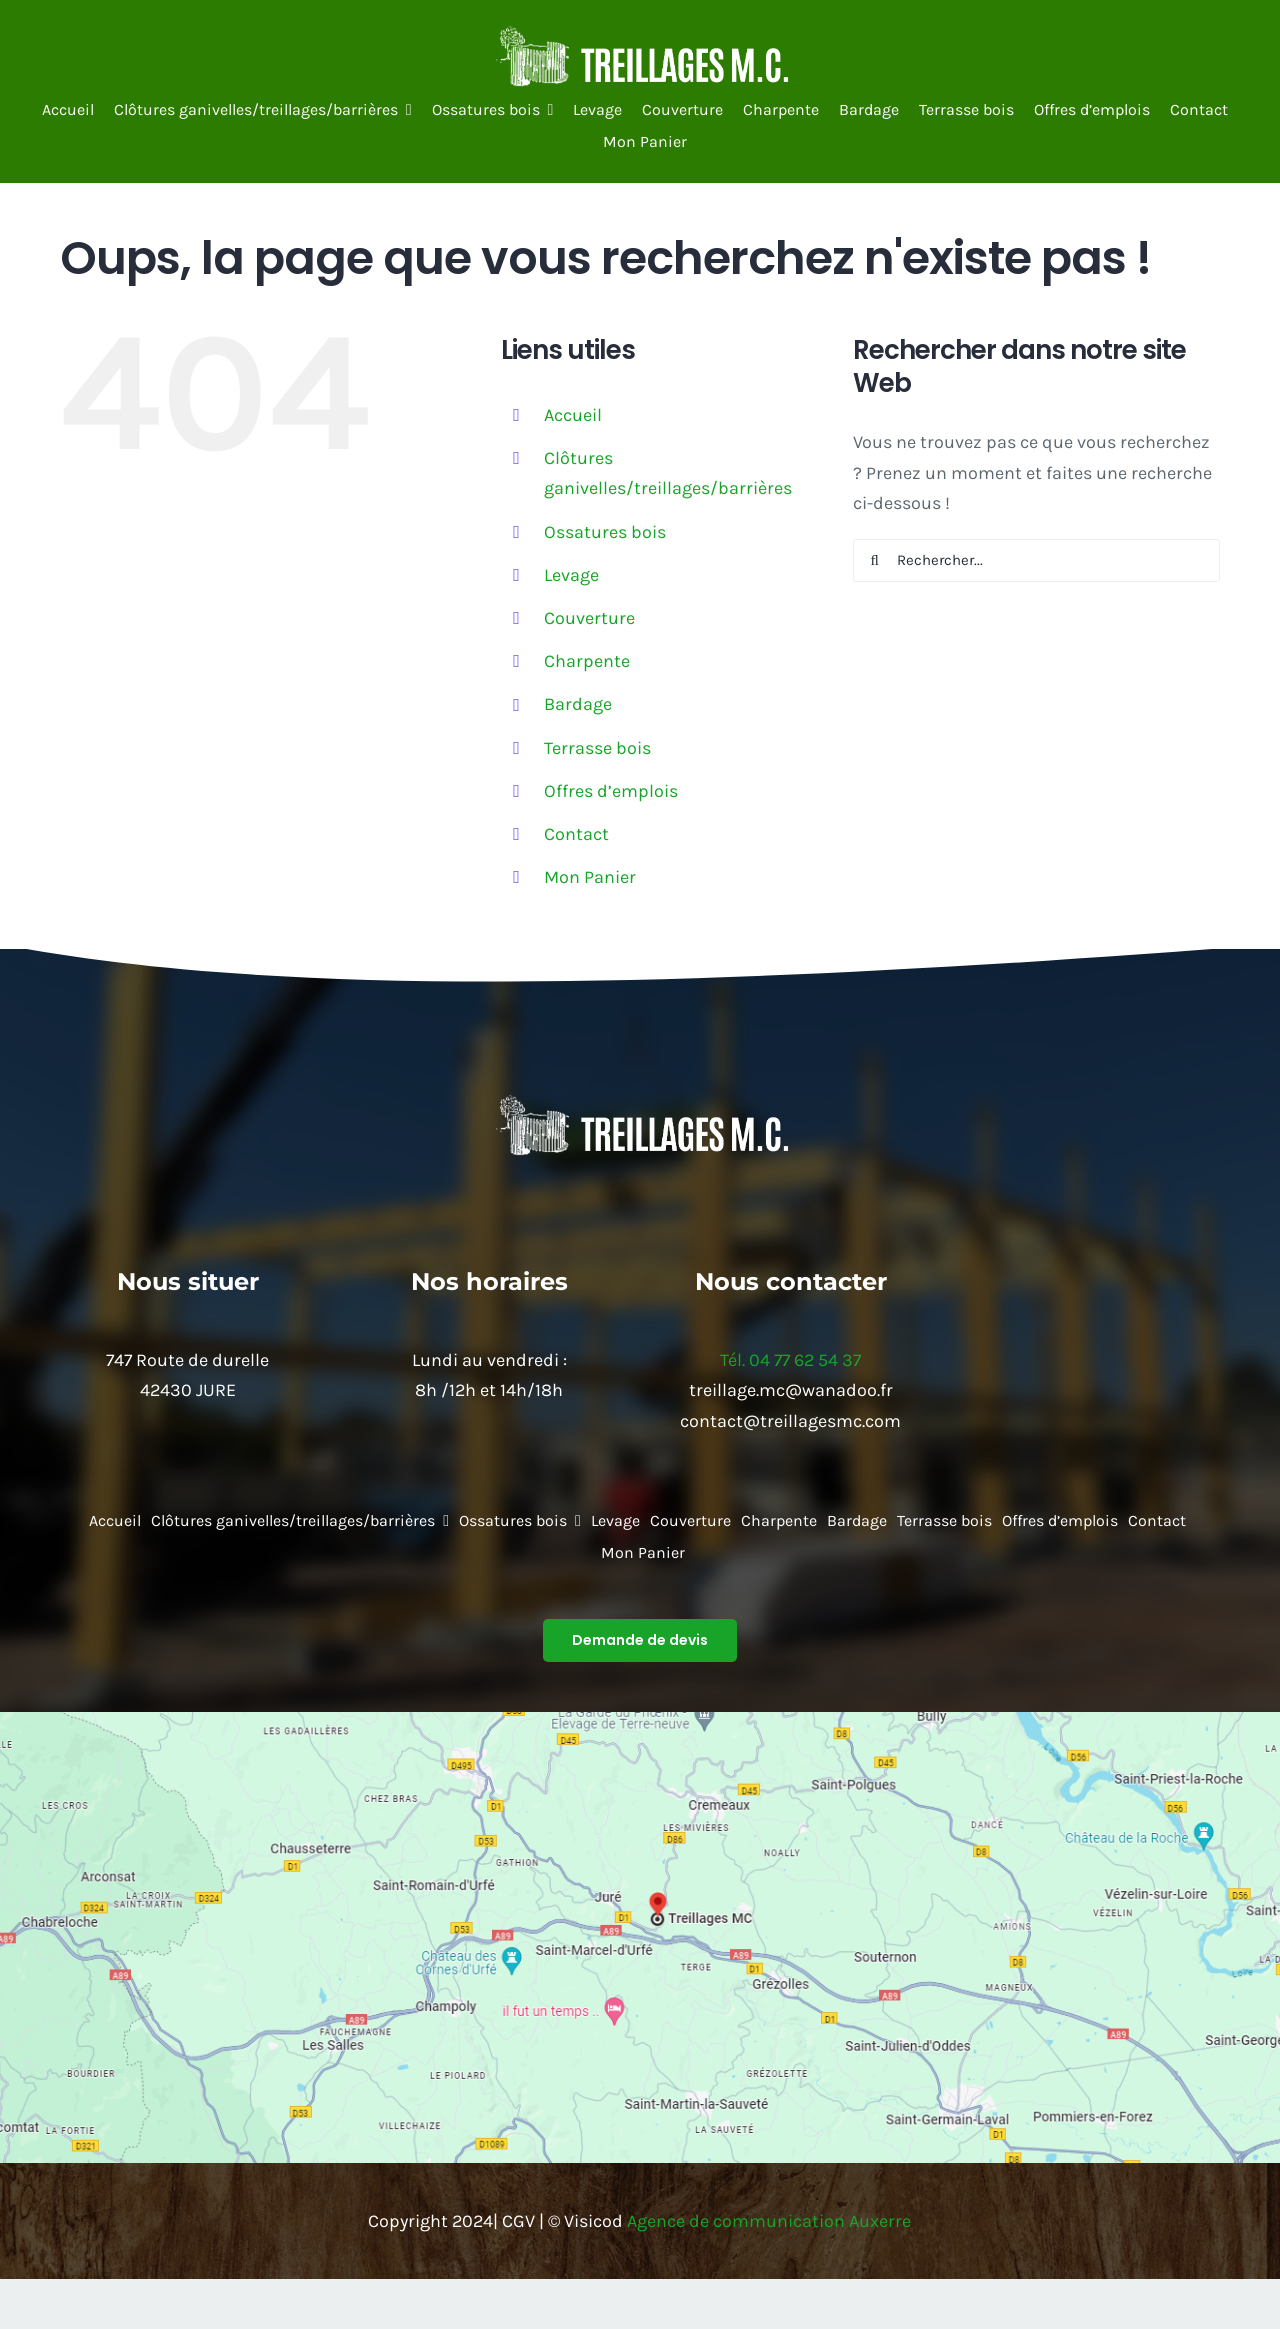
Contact (576, 834)
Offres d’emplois (611, 791)
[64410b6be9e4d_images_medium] (640, 34)
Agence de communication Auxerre (769, 2221)
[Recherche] (874, 560)
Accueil (573, 415)
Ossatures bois (605, 532)
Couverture (589, 618)
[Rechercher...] (1036, 560)
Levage (571, 575)
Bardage (578, 704)
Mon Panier (590, 877)
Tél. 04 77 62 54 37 (790, 1360)
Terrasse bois (597, 748)
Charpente (587, 661)
